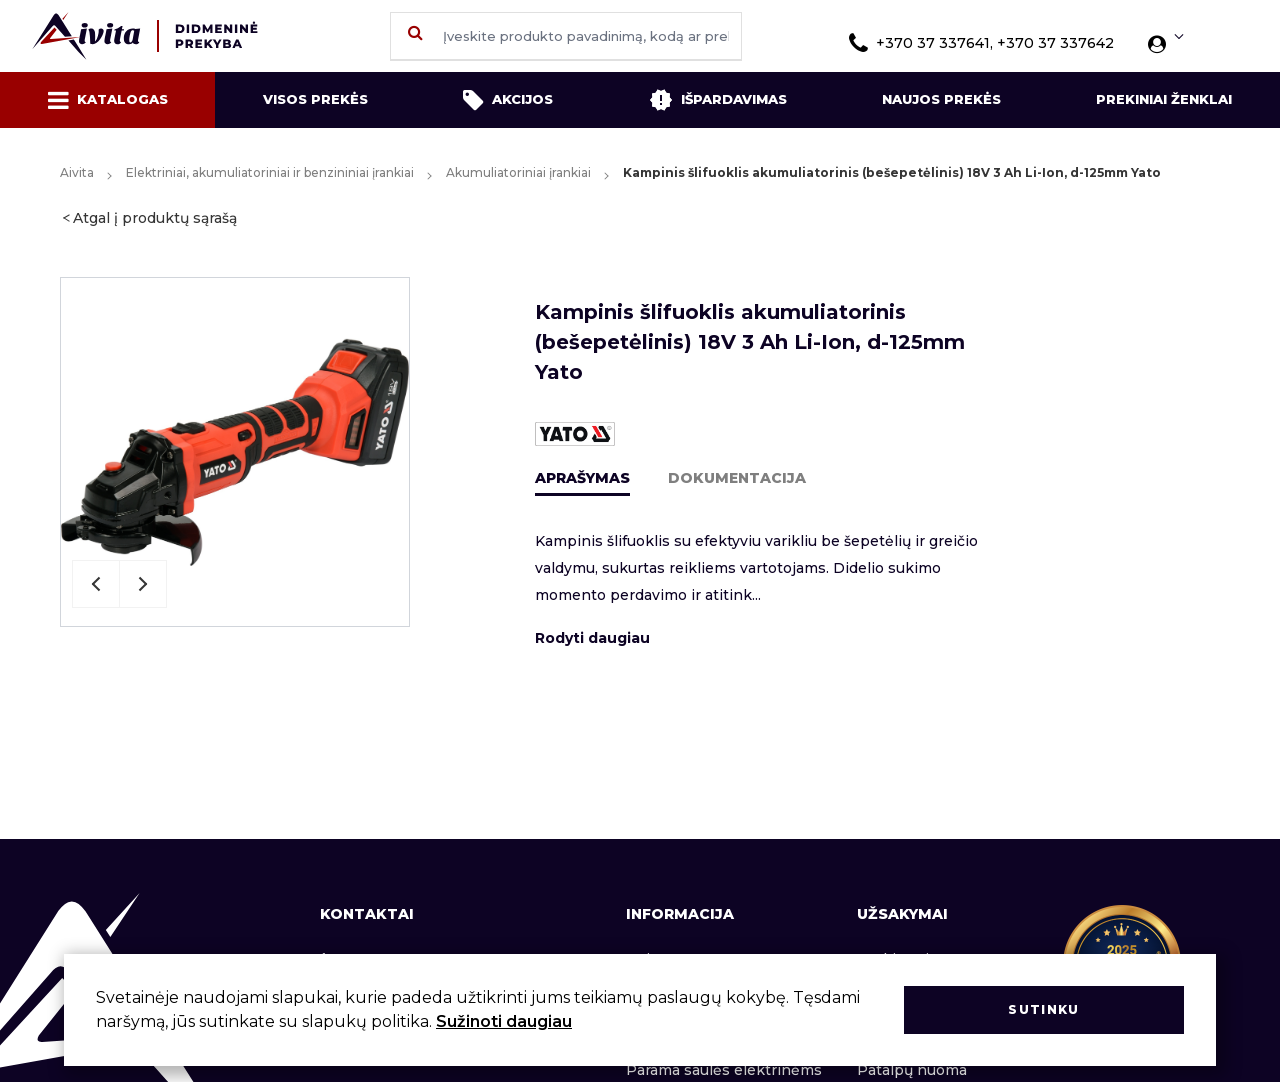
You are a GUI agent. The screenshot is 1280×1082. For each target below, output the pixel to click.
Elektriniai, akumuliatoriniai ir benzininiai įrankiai (270, 172)
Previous (96, 584)
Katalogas (108, 100)
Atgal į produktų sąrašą (155, 218)
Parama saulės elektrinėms (724, 1070)
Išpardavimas (718, 100)
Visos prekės (315, 99)
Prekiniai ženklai (1164, 99)
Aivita (77, 172)
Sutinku (1043, 1009)
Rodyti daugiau (592, 638)
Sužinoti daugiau (504, 1021)
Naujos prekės (941, 99)
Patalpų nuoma (912, 1070)
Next (143, 584)
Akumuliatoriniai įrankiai (518, 172)
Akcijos (508, 100)
